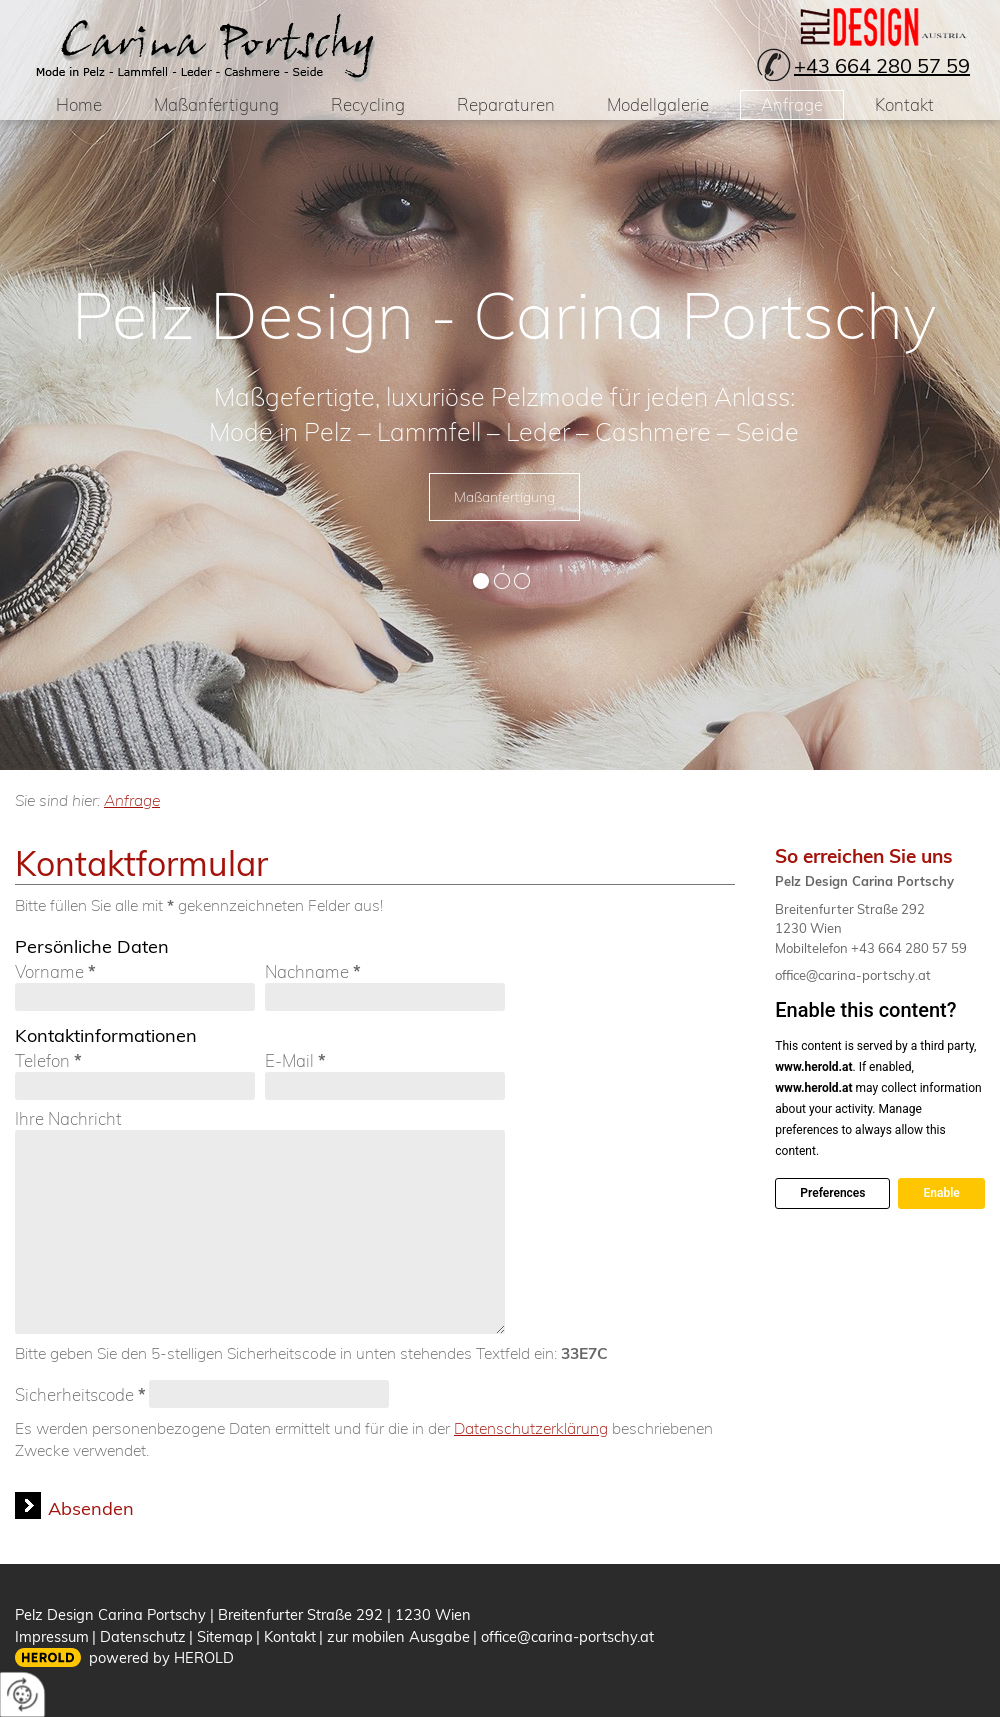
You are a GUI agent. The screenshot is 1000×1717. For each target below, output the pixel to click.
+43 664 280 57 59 (882, 65)
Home (79, 104)
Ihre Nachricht (68, 1119)
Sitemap (225, 1636)
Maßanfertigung (216, 104)
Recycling (368, 104)
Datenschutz (143, 1636)
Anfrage (792, 104)
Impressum (52, 1636)
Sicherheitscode (80, 1394)
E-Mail (295, 1061)
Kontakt (904, 104)
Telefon (48, 1061)
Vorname (55, 972)
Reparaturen (506, 104)
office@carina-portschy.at (853, 975)
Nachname (313, 972)
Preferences (832, 1193)
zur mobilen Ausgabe (398, 1636)
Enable (941, 1193)
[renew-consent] (22, 1694)
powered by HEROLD (161, 1657)
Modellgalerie (658, 104)
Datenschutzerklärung (531, 1428)
